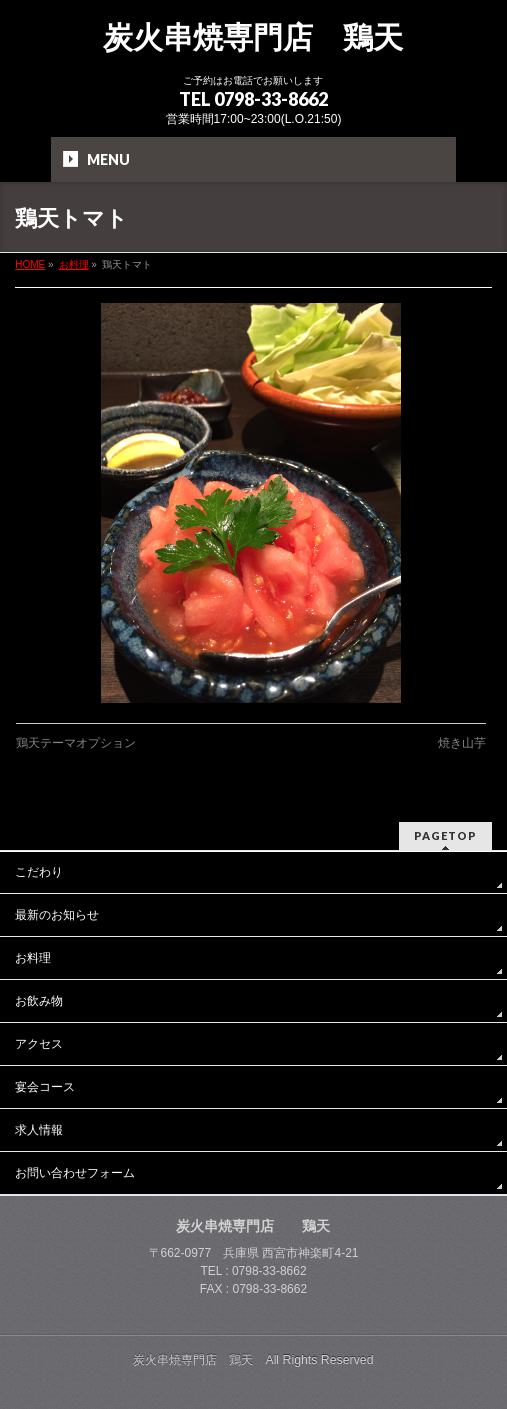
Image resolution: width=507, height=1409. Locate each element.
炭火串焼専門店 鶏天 (253, 37)
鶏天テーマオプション (76, 743)
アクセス (39, 1044)
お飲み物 (39, 1001)
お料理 (33, 958)
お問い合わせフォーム (75, 1173)
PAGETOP (445, 835)
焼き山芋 (462, 743)
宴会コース (45, 1087)
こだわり (39, 872)
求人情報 (39, 1130)
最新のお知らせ (57, 915)
